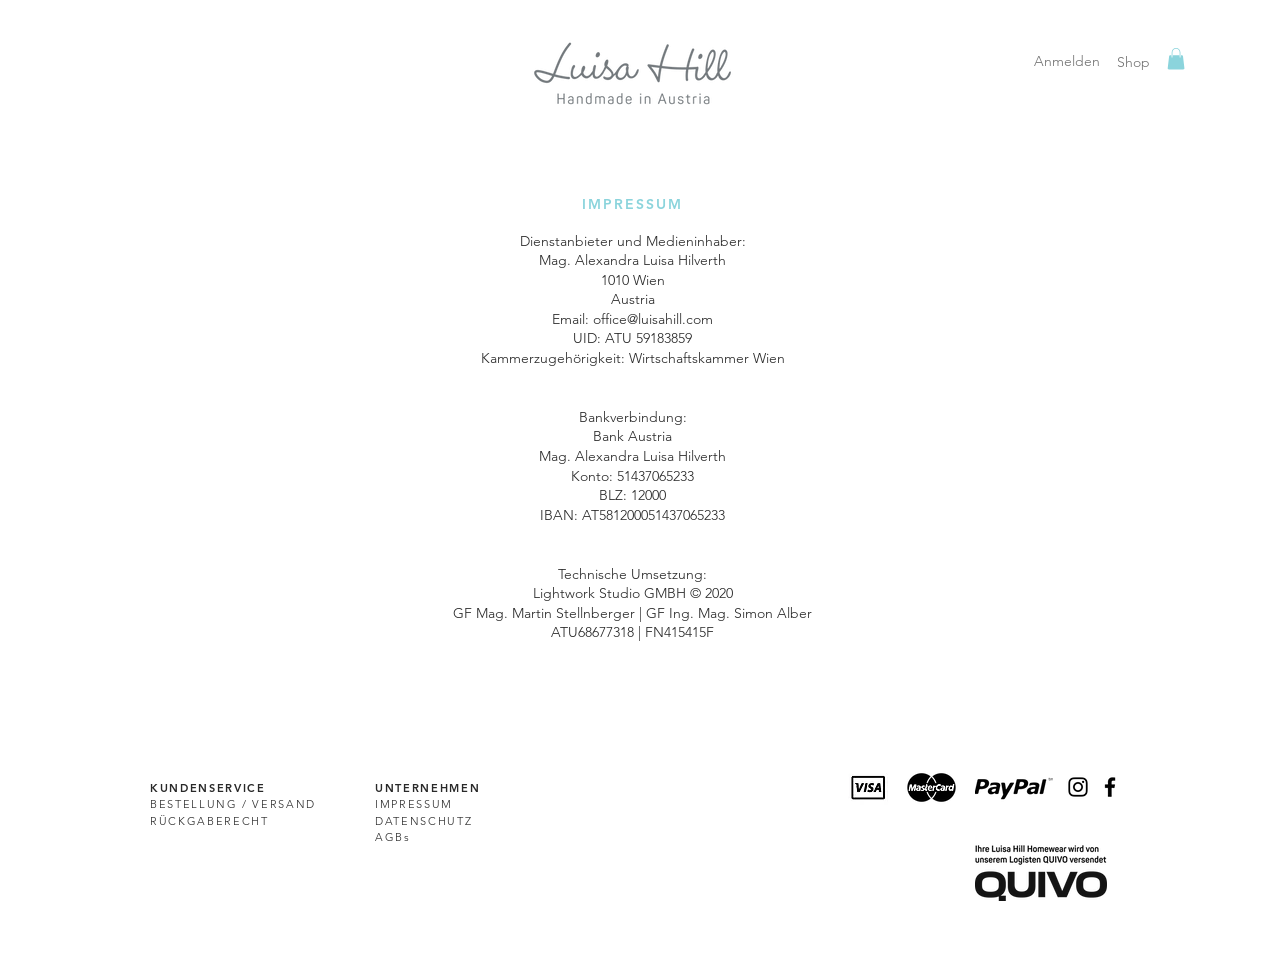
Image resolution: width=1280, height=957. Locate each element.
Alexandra (607, 260)
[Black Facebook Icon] (1110, 787)
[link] (1176, 59)
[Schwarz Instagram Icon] (1078, 787)
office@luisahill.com (653, 319)
